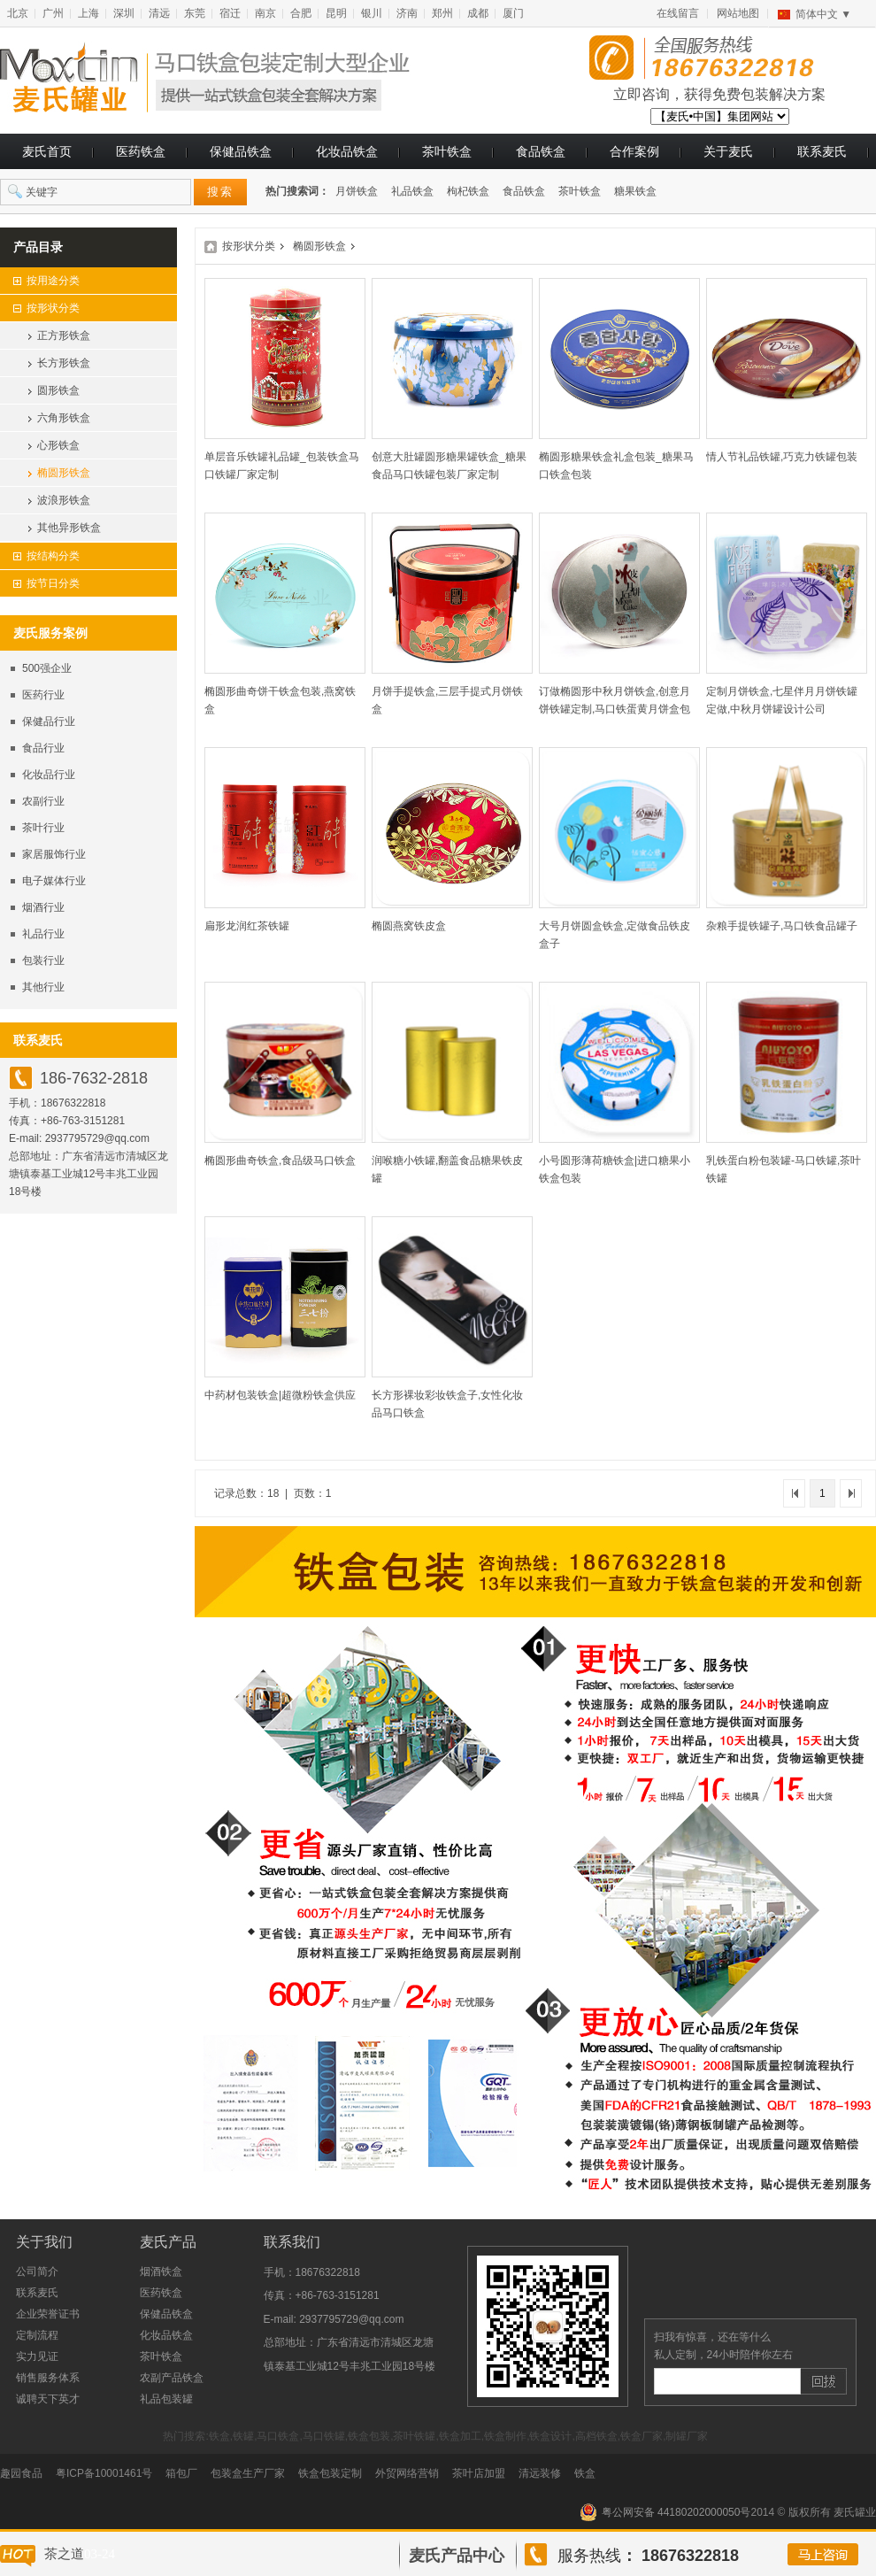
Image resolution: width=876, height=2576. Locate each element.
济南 (407, 13)
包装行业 (43, 960)
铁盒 (585, 2473)
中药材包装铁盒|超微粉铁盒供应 (280, 1395)
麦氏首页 (47, 151)
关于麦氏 (728, 151)
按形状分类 (248, 246)
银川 (371, 13)
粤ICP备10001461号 (104, 2473)
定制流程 (37, 2335)
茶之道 (64, 2554)
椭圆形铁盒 (63, 473)
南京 (265, 13)
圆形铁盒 (58, 390)
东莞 (194, 13)
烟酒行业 (43, 907)
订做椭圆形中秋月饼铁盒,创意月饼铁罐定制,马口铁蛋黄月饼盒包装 (614, 709)
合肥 (300, 13)
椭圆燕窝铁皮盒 (409, 926)
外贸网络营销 (407, 2473)
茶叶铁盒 (447, 151)
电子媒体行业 (54, 881)
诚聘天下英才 (48, 2399)
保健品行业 (48, 721)
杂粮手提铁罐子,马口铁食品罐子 (781, 926)
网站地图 (738, 13)
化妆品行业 (48, 774)
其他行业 (43, 987)
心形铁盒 (58, 445)
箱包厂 (181, 2473)
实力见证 (37, 2356)
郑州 (442, 13)
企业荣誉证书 (48, 2314)
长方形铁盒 (63, 363)
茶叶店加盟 (478, 2473)
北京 (17, 13)
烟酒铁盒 (161, 2271)
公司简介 (37, 2271)
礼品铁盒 (412, 191)
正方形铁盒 (63, 335)
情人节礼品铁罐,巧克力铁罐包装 (781, 457)
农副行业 (43, 801)
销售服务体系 (48, 2378)
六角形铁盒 (63, 418)
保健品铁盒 (241, 151)
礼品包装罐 (166, 2399)
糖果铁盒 (635, 191)
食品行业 (43, 748)
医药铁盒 (140, 151)
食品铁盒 (540, 151)
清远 (159, 13)
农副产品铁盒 (172, 2378)
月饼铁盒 (356, 191)
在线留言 (678, 13)
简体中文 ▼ (823, 14)
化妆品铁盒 (347, 151)
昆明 (336, 13)
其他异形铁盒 (69, 527)
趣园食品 (21, 2473)
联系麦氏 (822, 151)
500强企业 (47, 668)
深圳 (123, 13)
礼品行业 (43, 934)
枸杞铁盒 (468, 191)
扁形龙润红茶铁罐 (246, 926)
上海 (88, 13)
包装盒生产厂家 (248, 2473)
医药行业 (43, 695)
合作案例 (634, 151)
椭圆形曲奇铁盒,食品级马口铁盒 (280, 1160)
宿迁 (230, 13)
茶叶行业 (43, 827)
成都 (477, 13)
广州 (53, 13)
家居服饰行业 (54, 854)
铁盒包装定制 (330, 2473)
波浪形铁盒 (63, 500)
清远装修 (540, 2473)
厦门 (513, 13)
